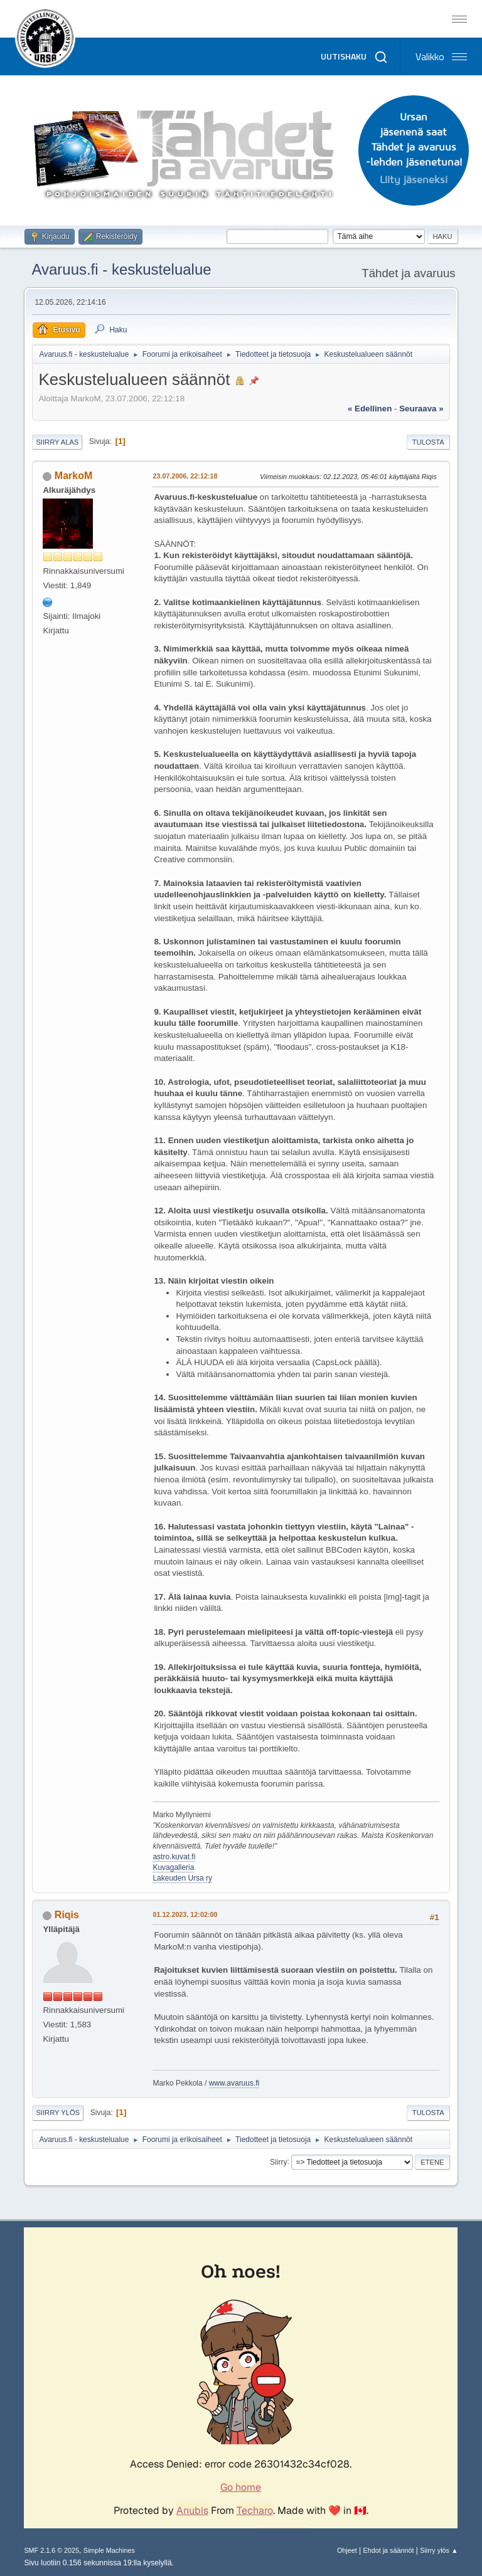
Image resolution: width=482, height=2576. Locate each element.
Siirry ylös (58, 2112)
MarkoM (73, 475)
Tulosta (428, 442)
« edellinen (370, 408)
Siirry (278, 2161)
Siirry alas (57, 442)
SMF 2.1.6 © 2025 (51, 2550)
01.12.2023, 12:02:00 (185, 1914)
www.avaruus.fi (234, 2083)
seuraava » (421, 408)
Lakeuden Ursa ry (182, 1878)
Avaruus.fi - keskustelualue (121, 269)
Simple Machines (109, 2550)
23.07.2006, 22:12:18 (185, 476)
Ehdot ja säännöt (388, 2550)
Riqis (67, 1914)
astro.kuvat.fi (174, 1856)
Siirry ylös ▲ (439, 2550)
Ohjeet (347, 2550)
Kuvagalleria (173, 1867)
